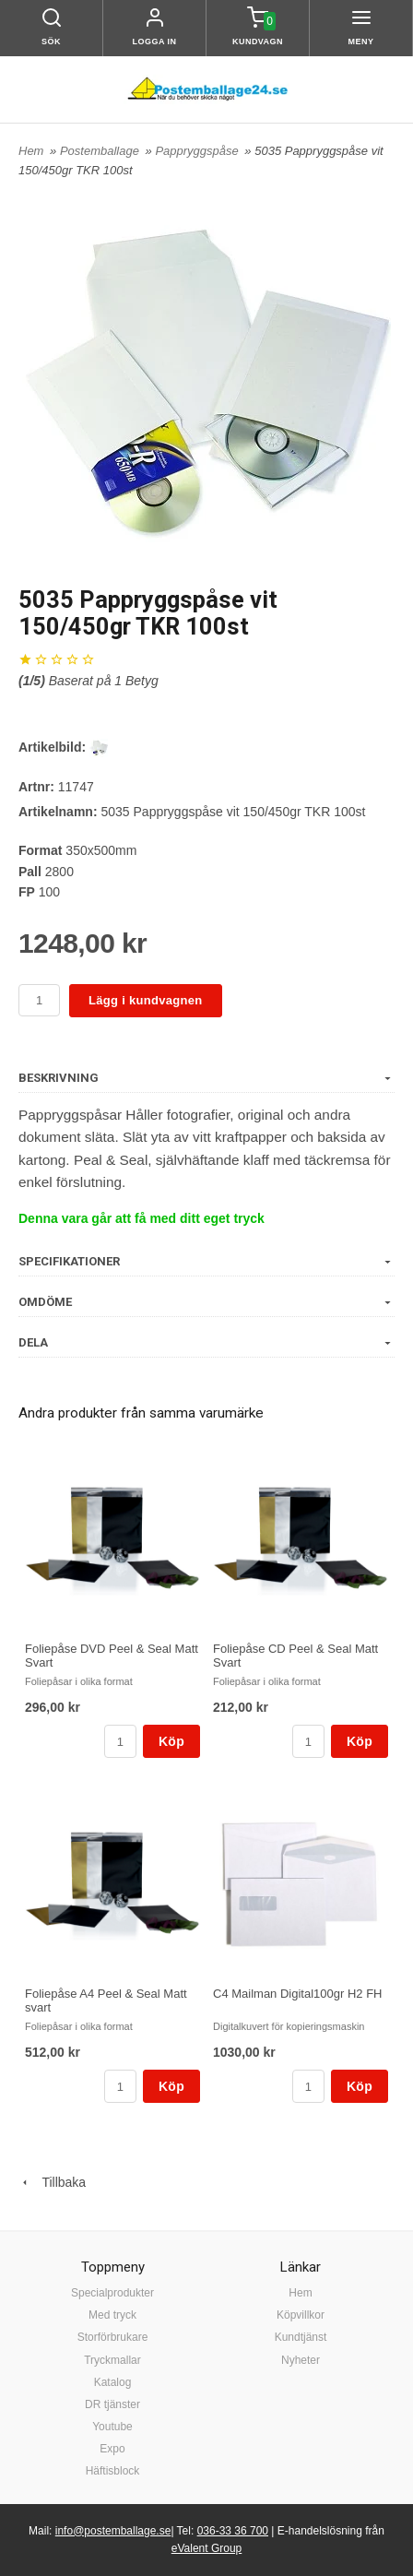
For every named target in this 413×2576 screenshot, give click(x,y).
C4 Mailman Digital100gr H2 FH (298, 1993)
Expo (112, 2448)
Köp (171, 1741)
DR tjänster (112, 2404)
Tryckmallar (112, 2360)
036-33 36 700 (232, 2530)
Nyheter (300, 2360)
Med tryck (112, 2315)
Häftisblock (113, 2470)
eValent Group (206, 2548)
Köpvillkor (300, 2315)
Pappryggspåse (198, 151)
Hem (30, 151)
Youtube (112, 2426)
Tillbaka (52, 2182)
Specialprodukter (112, 2292)
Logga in (155, 41)
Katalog (113, 2382)
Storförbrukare (112, 2337)
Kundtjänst (301, 2337)
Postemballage (101, 151)
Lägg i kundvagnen (145, 1000)
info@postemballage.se (113, 2530)
